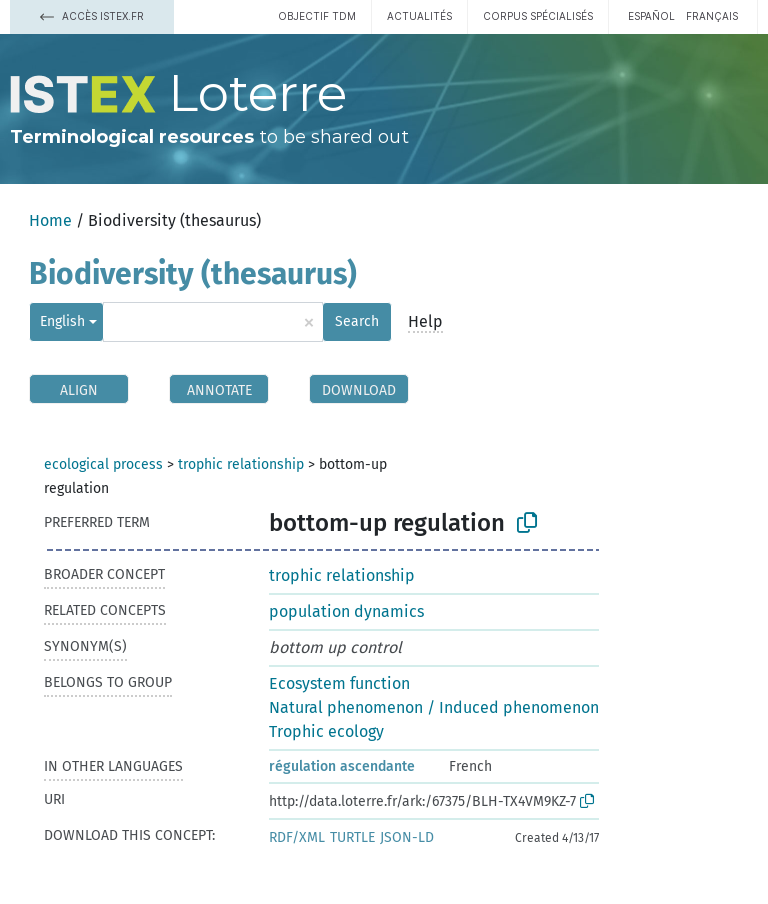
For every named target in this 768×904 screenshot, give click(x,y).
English (62, 321)
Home (50, 220)
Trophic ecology (326, 731)
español (651, 16)
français (712, 16)
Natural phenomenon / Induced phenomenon (434, 707)
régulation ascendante (342, 766)
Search (357, 321)
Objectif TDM (317, 16)
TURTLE (352, 837)
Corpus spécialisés (538, 16)
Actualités (419, 16)
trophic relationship (241, 464)
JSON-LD (407, 837)
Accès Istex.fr (92, 16)
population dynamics (346, 611)
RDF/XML (297, 837)
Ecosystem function (339, 683)
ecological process (103, 464)
